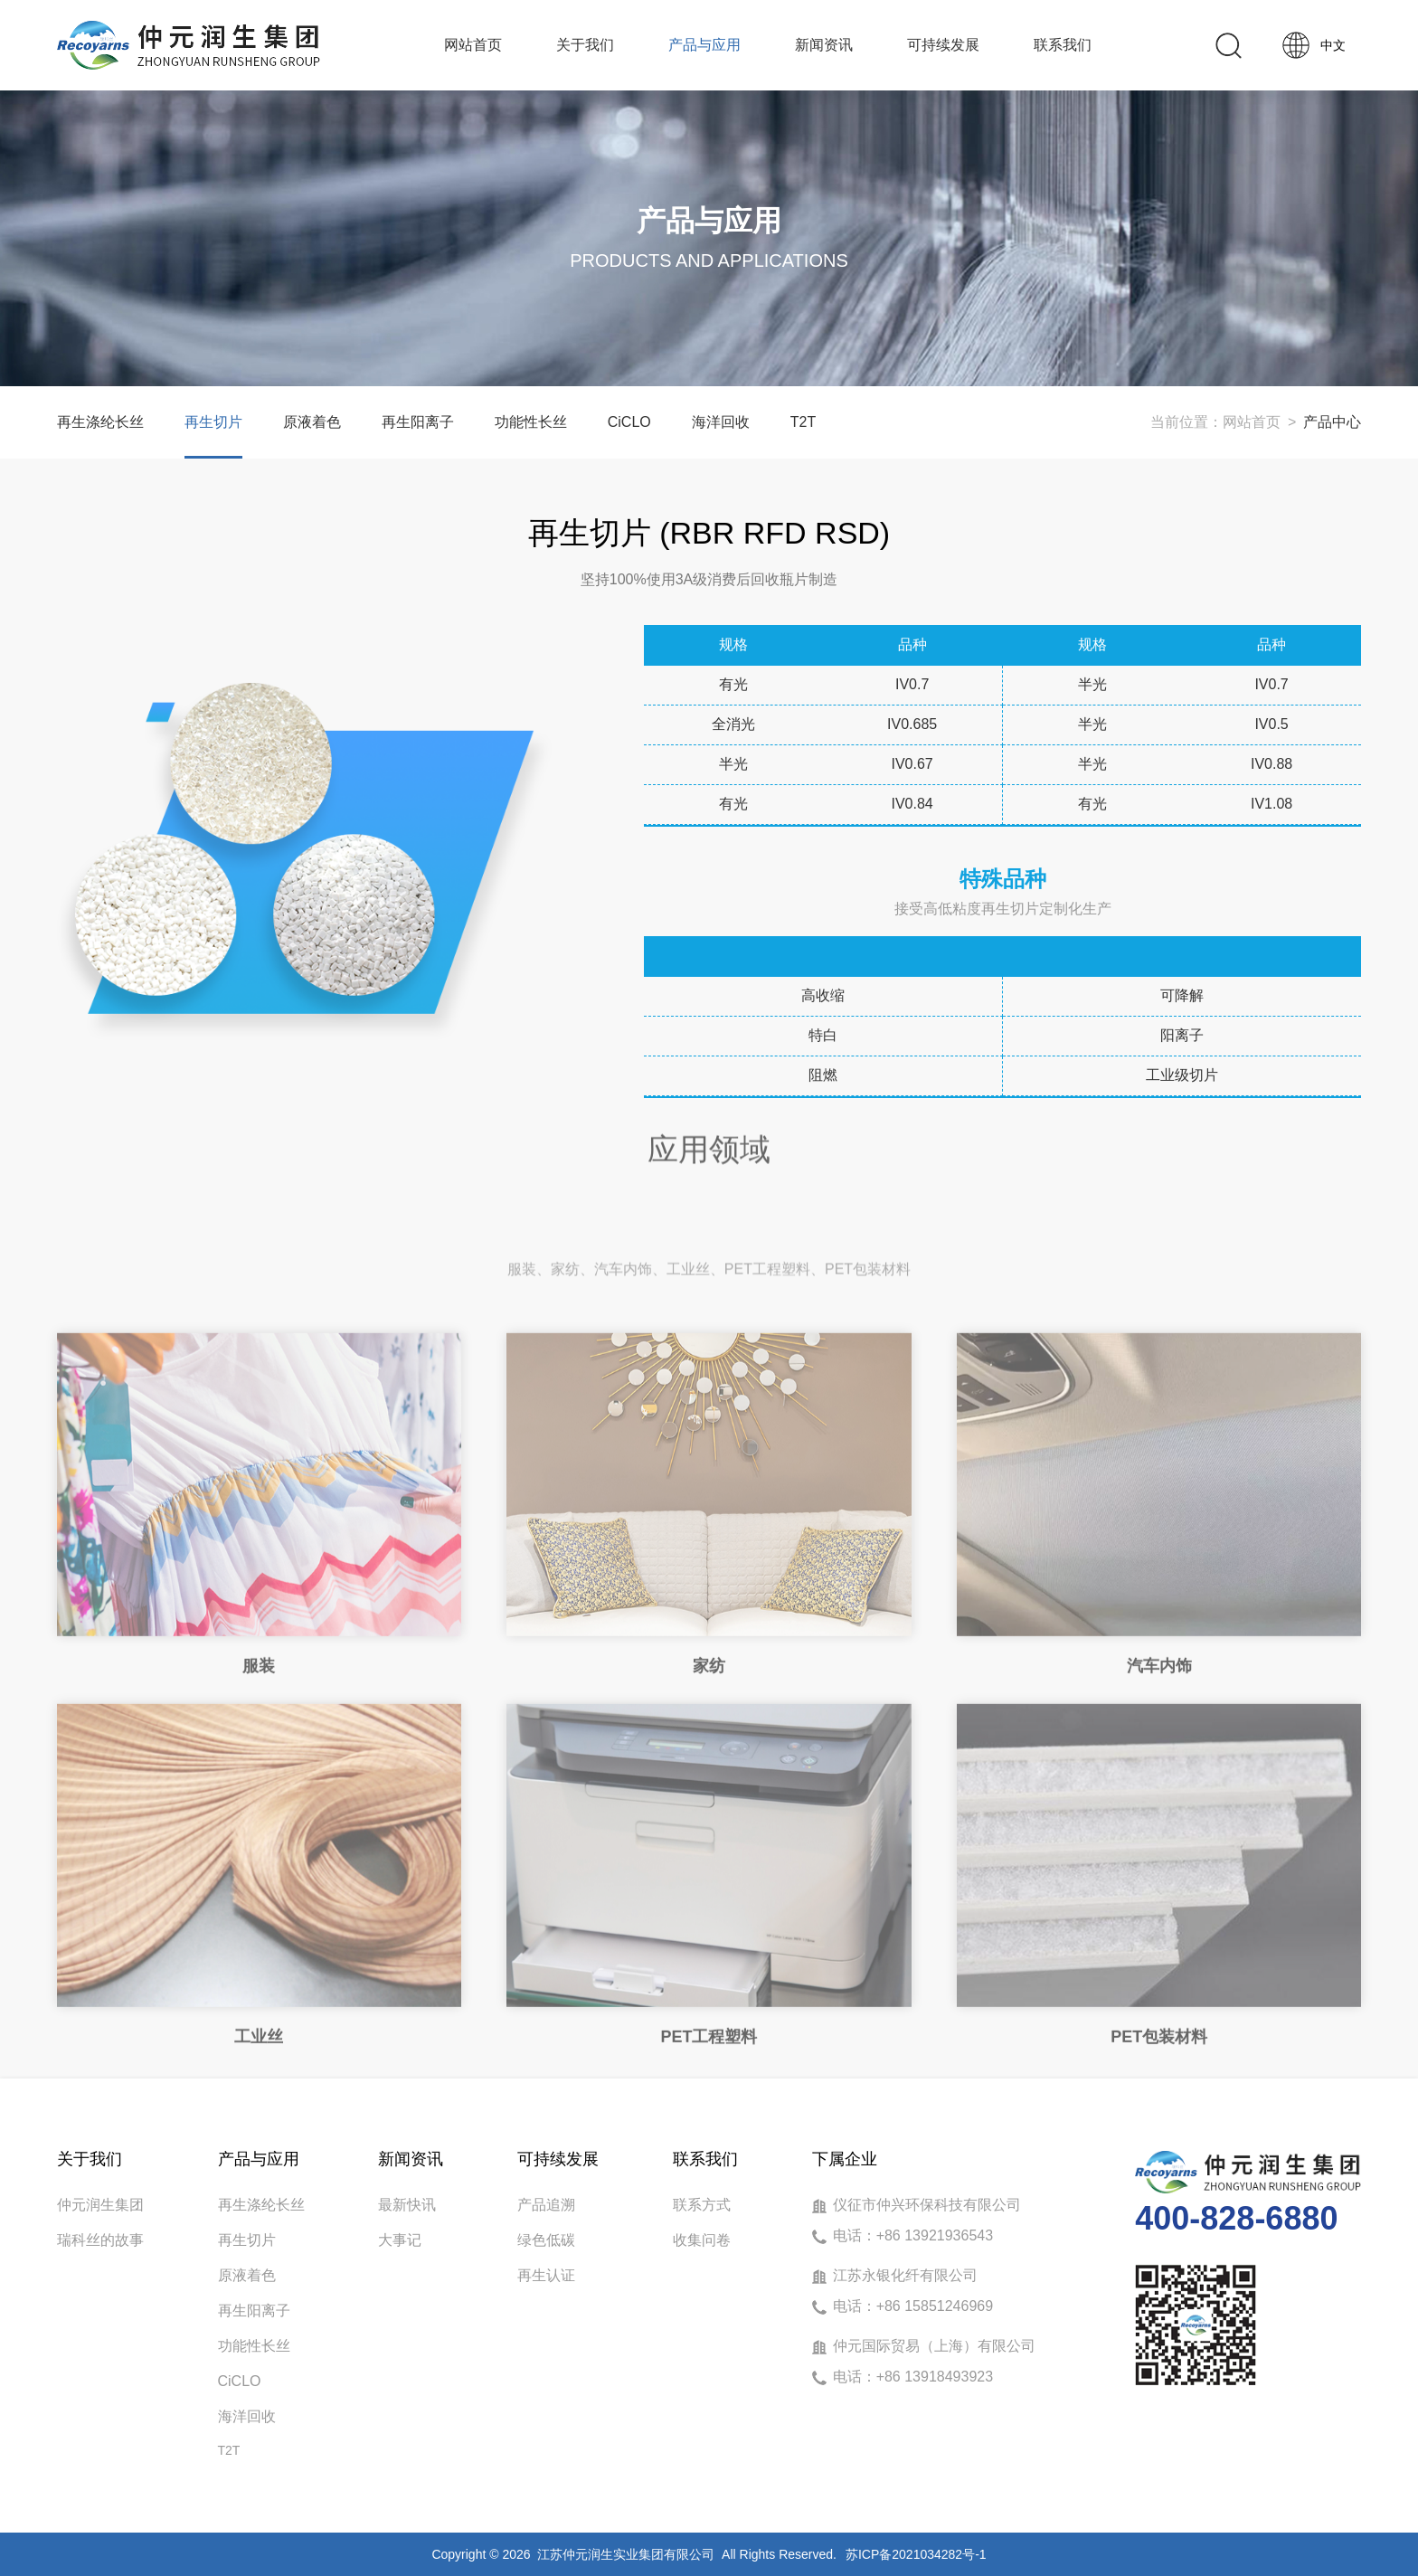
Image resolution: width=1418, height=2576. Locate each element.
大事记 (399, 2240)
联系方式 (702, 2204)
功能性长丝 (531, 422)
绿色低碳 (546, 2240)
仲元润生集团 (100, 2204)
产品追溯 (546, 2204)
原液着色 (312, 422)
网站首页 (1252, 422)
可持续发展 (558, 2159)
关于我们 (89, 2159)
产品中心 (1332, 422)
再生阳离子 (418, 422)
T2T (803, 422)
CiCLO (629, 422)
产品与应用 (258, 2159)
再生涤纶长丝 (100, 422)
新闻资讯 (410, 2159)
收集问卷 (702, 2240)
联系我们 (705, 2159)
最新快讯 (407, 2204)
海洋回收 (721, 422)
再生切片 (213, 422)
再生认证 (546, 2275)
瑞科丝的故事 (100, 2240)
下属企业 (844, 2159)
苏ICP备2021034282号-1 (916, 2554)
